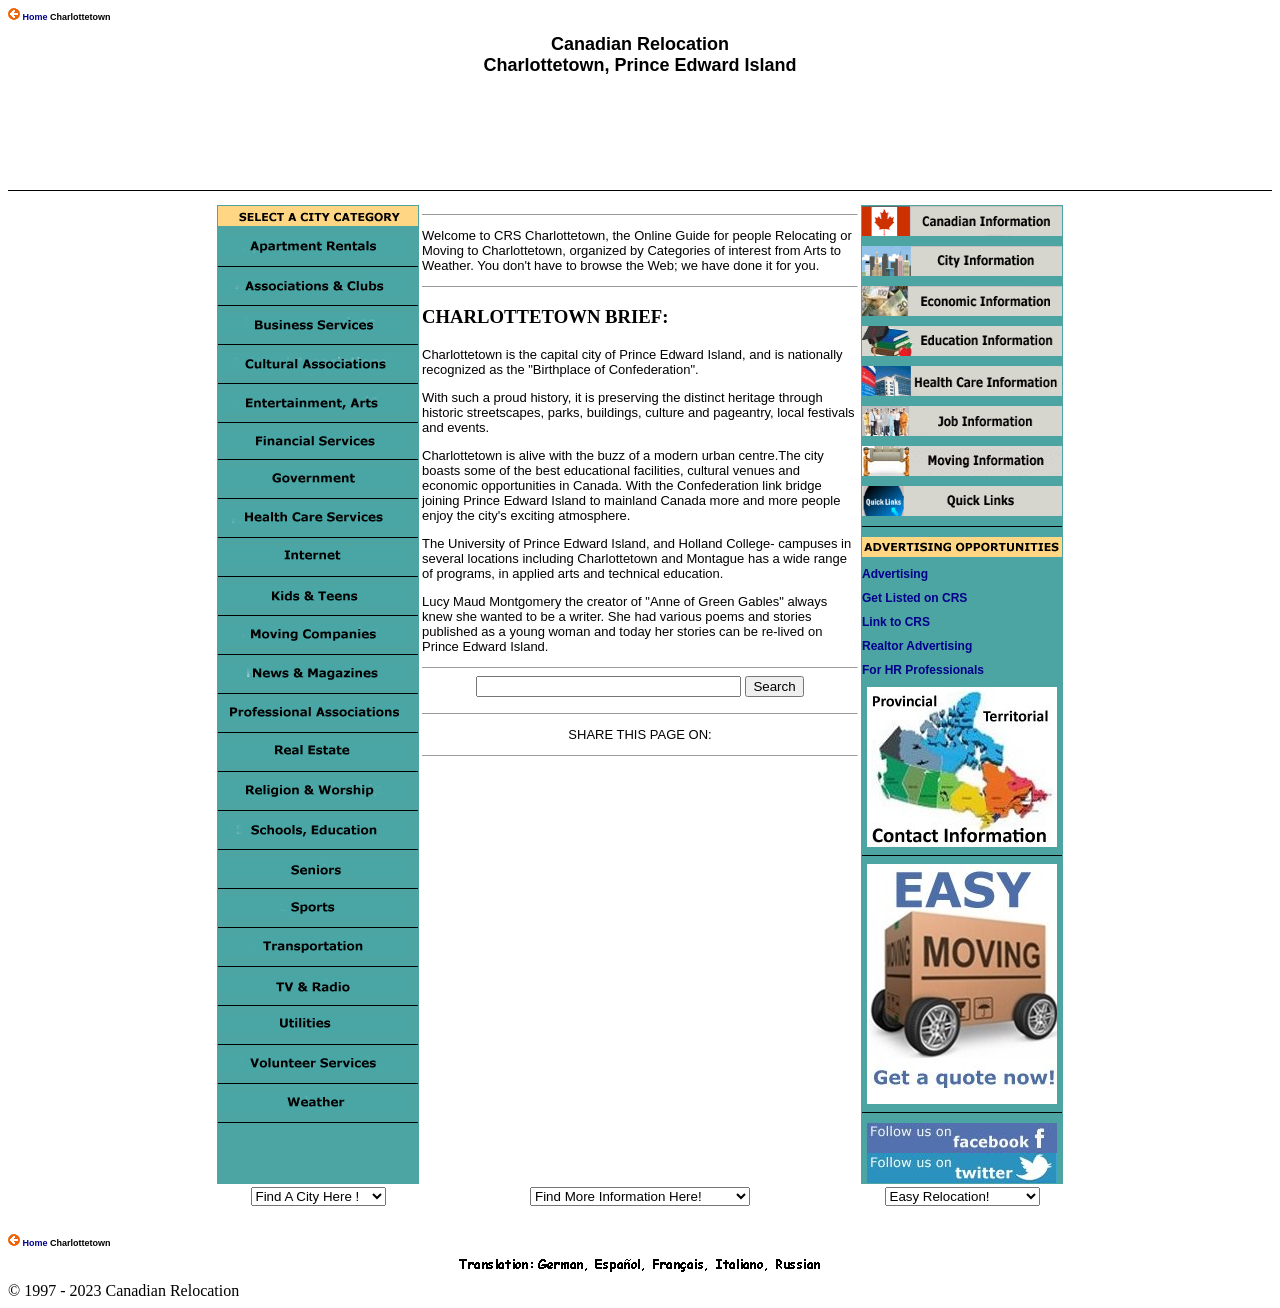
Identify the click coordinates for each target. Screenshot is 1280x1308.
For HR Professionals (923, 670)
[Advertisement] (639, 133)
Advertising (895, 574)
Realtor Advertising (917, 646)
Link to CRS (896, 622)
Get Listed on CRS (914, 598)
